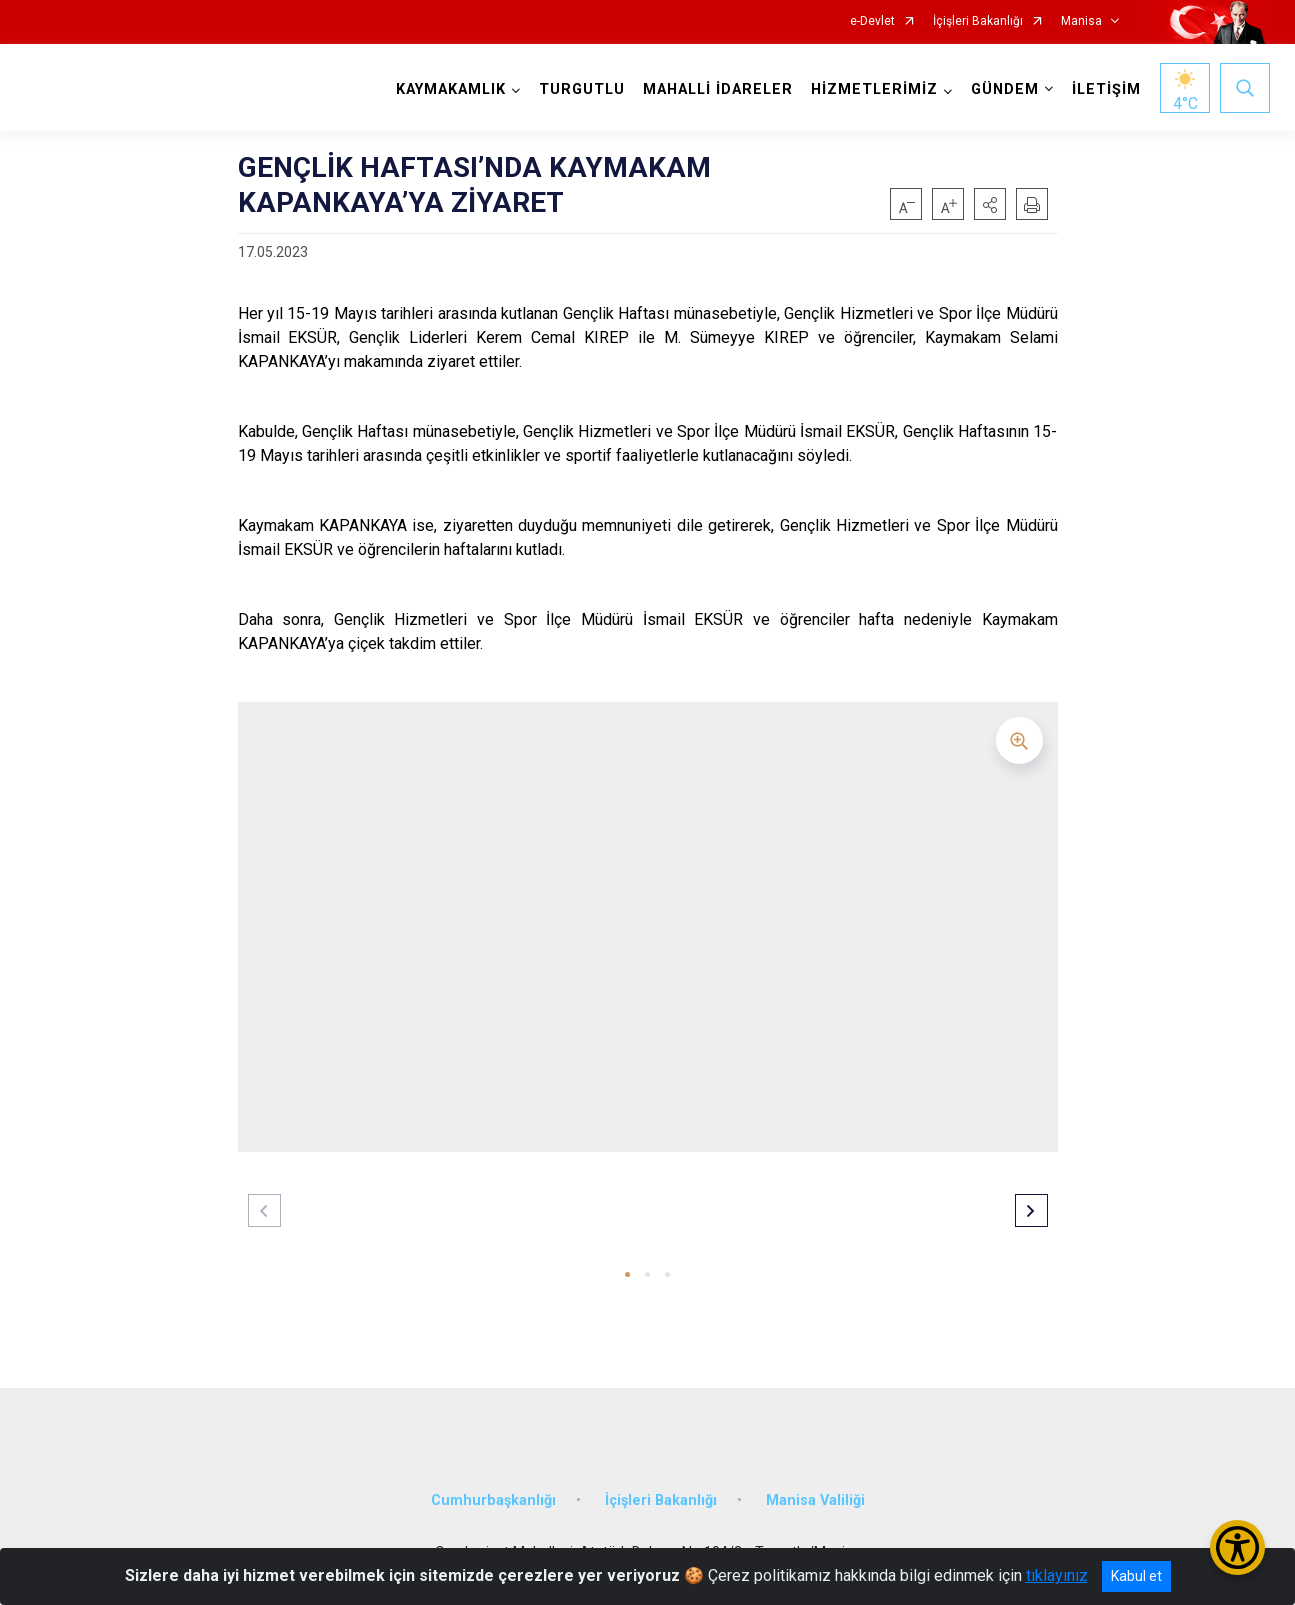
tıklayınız (1057, 1575)
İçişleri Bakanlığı (978, 21)
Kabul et (1136, 1576)
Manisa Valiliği (815, 1500)
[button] (990, 204)
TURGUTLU (582, 89)
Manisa (1081, 21)
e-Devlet (872, 21)
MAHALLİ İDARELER (718, 89)
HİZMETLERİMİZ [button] (874, 89)
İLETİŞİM (1106, 89)
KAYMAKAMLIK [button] (451, 89)
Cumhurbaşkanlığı (493, 1500)
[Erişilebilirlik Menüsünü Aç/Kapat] (1237, 1547)
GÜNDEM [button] (1005, 89)
